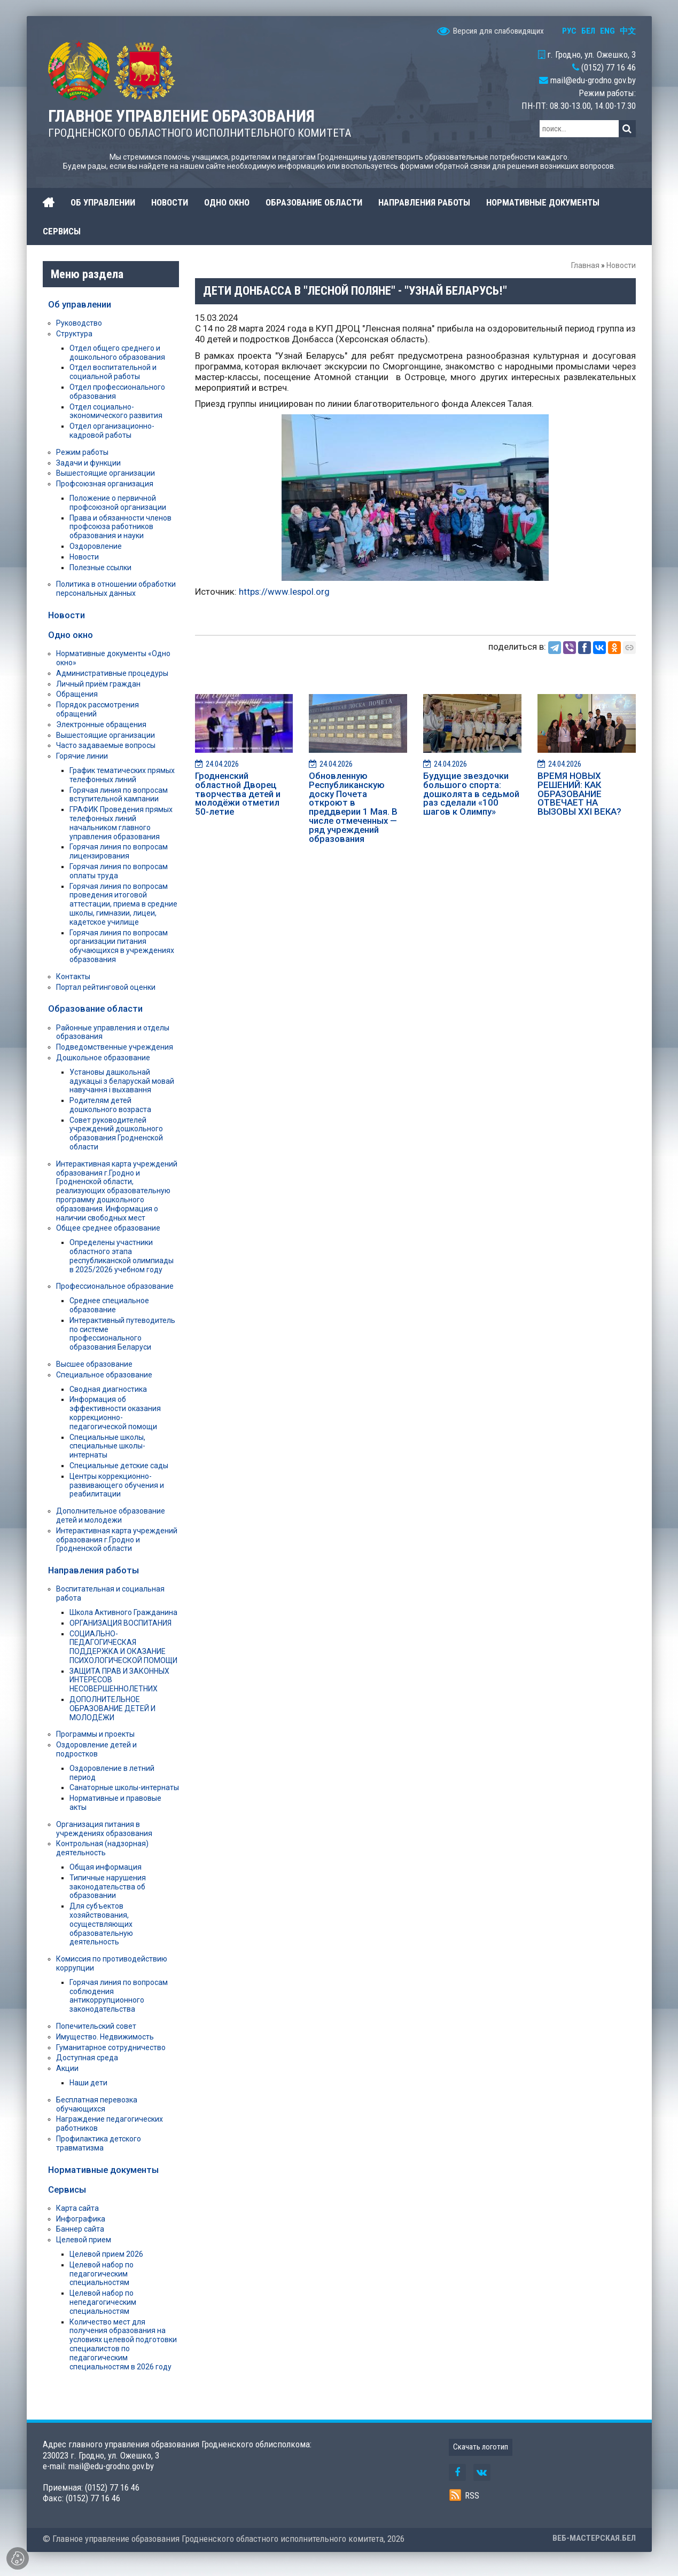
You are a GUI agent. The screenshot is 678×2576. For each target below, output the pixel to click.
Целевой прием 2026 (106, 2254)
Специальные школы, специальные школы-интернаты (107, 1446)
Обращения (77, 694)
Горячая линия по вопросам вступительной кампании (118, 794)
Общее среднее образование (108, 1228)
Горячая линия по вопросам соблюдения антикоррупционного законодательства (118, 1995)
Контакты (73, 976)
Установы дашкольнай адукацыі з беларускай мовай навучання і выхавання (121, 1081)
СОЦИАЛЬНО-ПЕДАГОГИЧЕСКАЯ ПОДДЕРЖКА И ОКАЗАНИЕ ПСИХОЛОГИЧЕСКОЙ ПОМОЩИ (123, 1647)
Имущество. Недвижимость (105, 2037)
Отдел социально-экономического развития (115, 411)
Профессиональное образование (115, 1286)
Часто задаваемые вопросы (105, 745)
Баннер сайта (80, 2229)
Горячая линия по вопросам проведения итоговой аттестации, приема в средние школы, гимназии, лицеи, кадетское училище (123, 904)
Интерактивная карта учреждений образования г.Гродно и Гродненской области (116, 1539)
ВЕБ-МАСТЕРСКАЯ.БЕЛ (594, 2538)
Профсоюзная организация (104, 483)
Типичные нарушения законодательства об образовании (107, 1886)
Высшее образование (94, 1364)
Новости (621, 265)
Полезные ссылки (100, 567)
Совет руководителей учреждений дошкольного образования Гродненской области (116, 1133)
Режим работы (82, 452)
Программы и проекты (95, 1734)
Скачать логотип (480, 2447)
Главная (585, 265)
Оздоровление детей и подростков (96, 1749)
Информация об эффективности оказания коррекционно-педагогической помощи (115, 1412)
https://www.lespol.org (284, 591)
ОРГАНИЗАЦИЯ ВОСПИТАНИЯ (120, 1623)
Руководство (79, 323)
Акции (67, 2068)
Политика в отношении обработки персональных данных (116, 588)
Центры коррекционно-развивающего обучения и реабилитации (116, 1485)
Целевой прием (83, 2239)
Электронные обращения (101, 724)
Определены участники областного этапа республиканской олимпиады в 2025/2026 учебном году (121, 1255)
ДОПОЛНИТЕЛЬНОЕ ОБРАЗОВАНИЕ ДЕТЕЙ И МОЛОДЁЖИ (112, 1708)
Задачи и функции (88, 463)
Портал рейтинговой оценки (105, 987)
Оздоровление (95, 546)
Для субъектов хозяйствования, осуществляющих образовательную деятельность (101, 1924)
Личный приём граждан (98, 684)
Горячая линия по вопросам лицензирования (118, 851)
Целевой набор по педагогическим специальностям (101, 2273)
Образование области (95, 1008)
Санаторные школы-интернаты (124, 1787)
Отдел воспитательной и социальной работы (113, 372)
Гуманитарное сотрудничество (111, 2047)
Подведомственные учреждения (114, 1047)
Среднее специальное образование (109, 1305)
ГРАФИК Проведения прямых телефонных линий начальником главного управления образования (121, 822)
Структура (74, 333)
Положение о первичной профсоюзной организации (117, 502)
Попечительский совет (96, 2026)
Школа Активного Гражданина (123, 1612)
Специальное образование (104, 1374)
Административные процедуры (112, 673)
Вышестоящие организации (105, 473)
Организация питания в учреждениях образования (104, 1829)
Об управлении (79, 304)
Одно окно (70, 634)
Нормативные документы (103, 2169)
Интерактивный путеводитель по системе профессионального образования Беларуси (122, 1333)
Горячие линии (82, 756)
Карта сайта (77, 2208)
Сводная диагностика (108, 1389)
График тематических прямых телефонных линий (122, 775)
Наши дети (88, 2082)
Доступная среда (87, 2057)
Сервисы (67, 2189)
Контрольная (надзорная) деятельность (102, 1848)
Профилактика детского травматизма (98, 2143)
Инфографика (80, 2219)
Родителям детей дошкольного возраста (110, 1105)
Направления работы (93, 1570)
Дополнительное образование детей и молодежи (110, 1515)
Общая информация (105, 1867)
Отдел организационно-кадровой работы (111, 430)
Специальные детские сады (118, 1465)
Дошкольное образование (103, 1057)
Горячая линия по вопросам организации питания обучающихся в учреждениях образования (121, 946)
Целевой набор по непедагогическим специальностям (102, 2302)
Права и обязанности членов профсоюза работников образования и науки (120, 527)
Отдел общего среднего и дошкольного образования (117, 352)
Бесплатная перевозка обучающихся (96, 2104)
